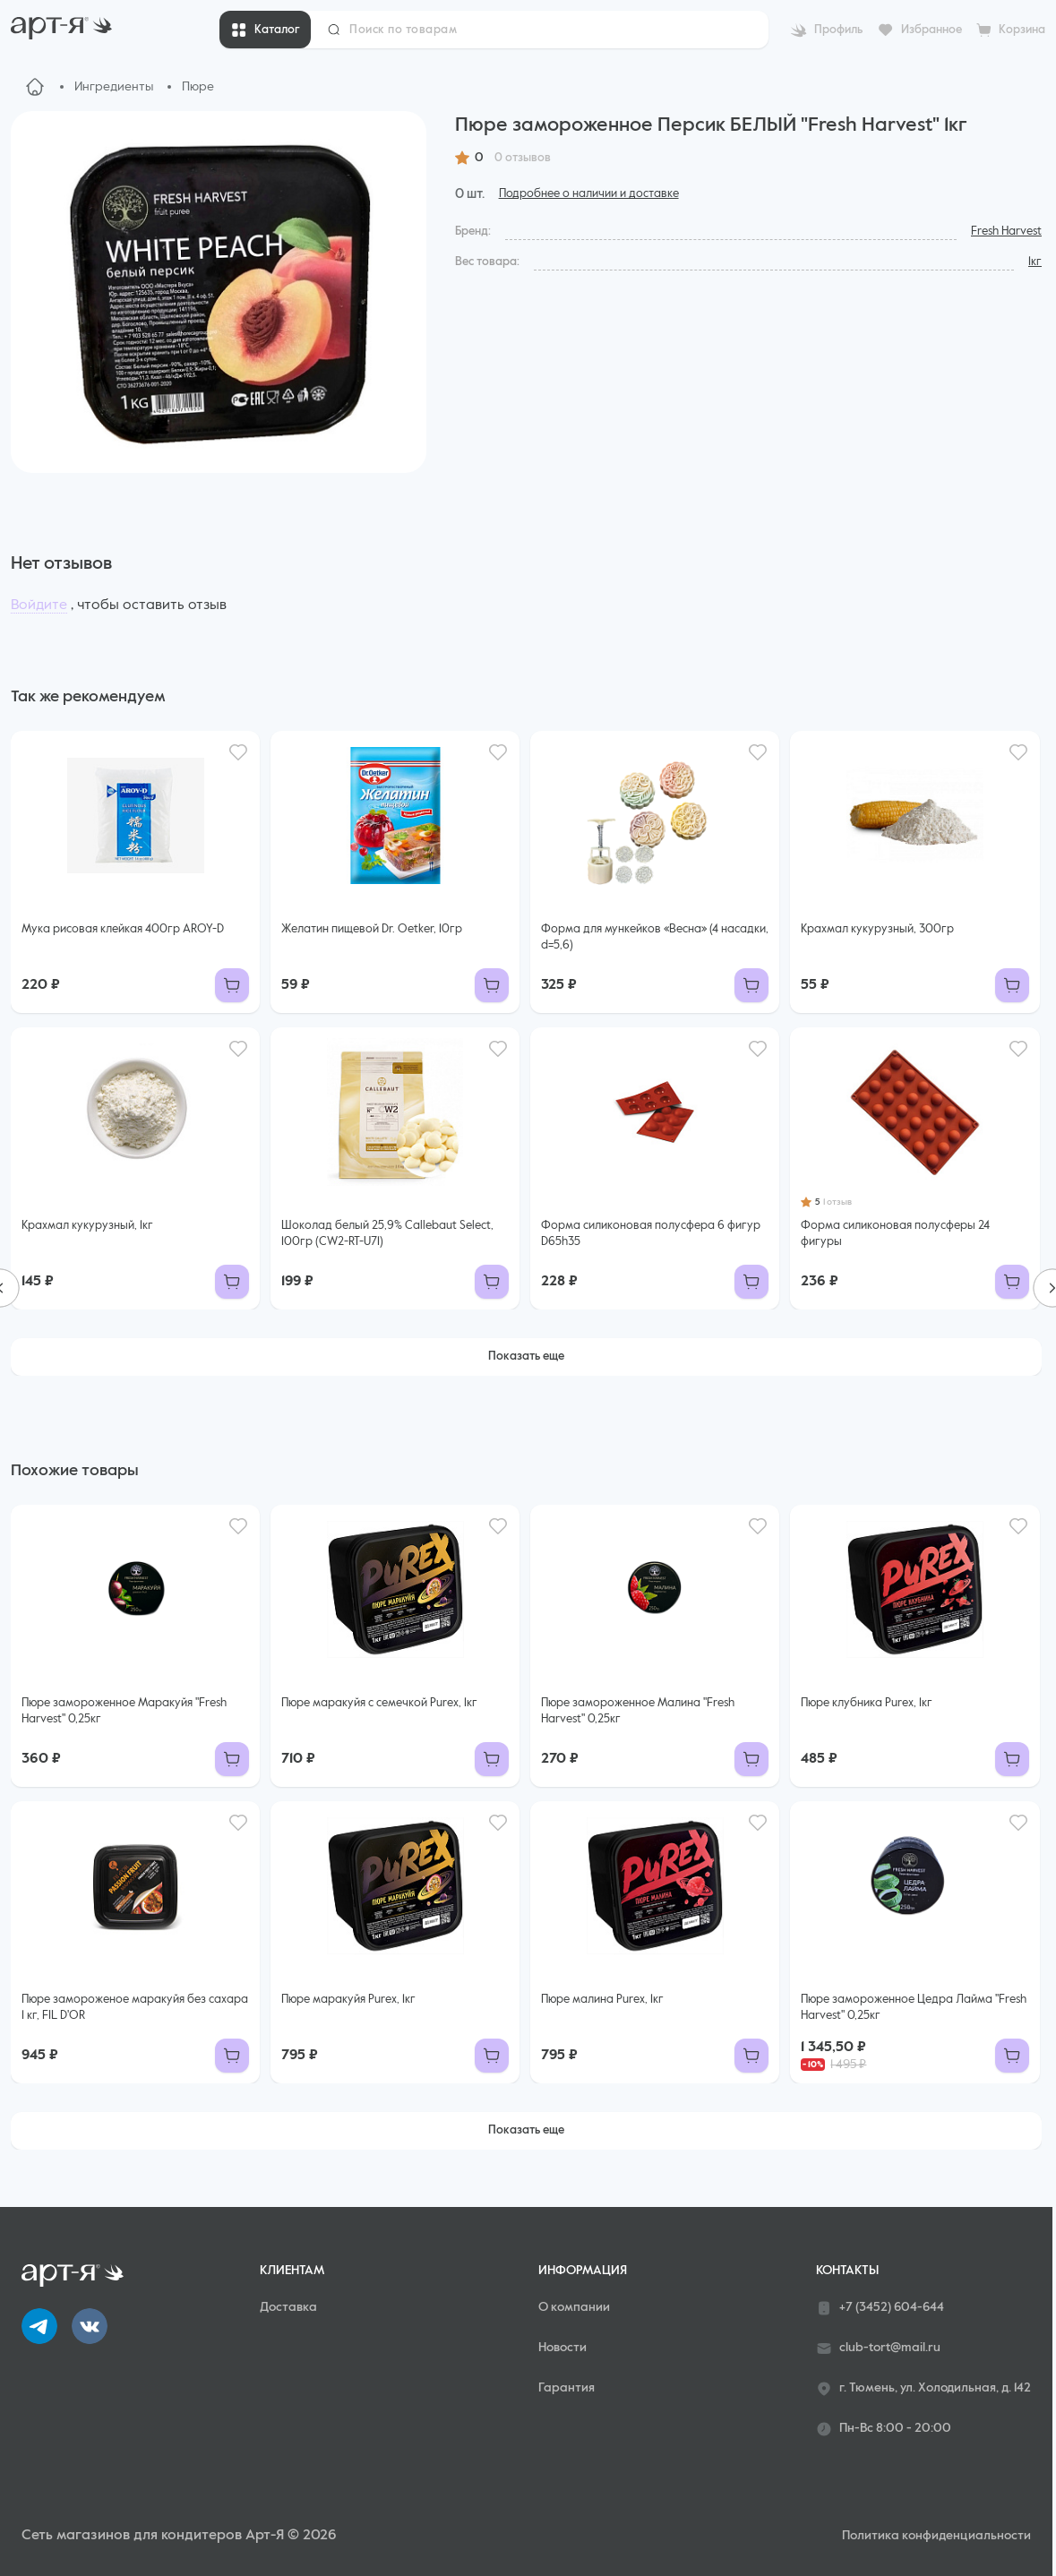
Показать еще (526, 1356)
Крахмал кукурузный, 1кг (87, 1226)
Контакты (847, 2270)
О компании (574, 2307)
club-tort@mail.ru (878, 2348)
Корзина (1022, 30)
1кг (1035, 262)
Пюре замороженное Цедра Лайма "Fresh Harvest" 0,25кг (913, 2008)
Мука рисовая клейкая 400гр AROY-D (122, 929)
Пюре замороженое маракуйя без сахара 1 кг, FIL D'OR (134, 2008)
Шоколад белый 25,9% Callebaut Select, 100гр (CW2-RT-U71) (387, 1234)
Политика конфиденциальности (936, 2535)
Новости (562, 2347)
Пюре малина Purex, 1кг (602, 1999)
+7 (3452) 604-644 (880, 2308)
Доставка (288, 2307)
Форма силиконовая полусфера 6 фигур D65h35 (650, 1234)
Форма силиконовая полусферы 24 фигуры (895, 1234)
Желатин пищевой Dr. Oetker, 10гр (371, 929)
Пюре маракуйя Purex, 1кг (348, 1999)
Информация (582, 2270)
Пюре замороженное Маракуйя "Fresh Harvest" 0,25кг (124, 1711)
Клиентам (292, 2270)
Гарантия (566, 2388)
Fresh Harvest (1006, 231)
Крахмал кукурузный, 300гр (877, 929)
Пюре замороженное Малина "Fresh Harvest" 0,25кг (637, 1711)
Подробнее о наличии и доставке (589, 194)
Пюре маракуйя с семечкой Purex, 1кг (379, 1703)
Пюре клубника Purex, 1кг (866, 1703)
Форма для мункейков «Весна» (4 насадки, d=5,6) (654, 937)
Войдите (39, 605)
